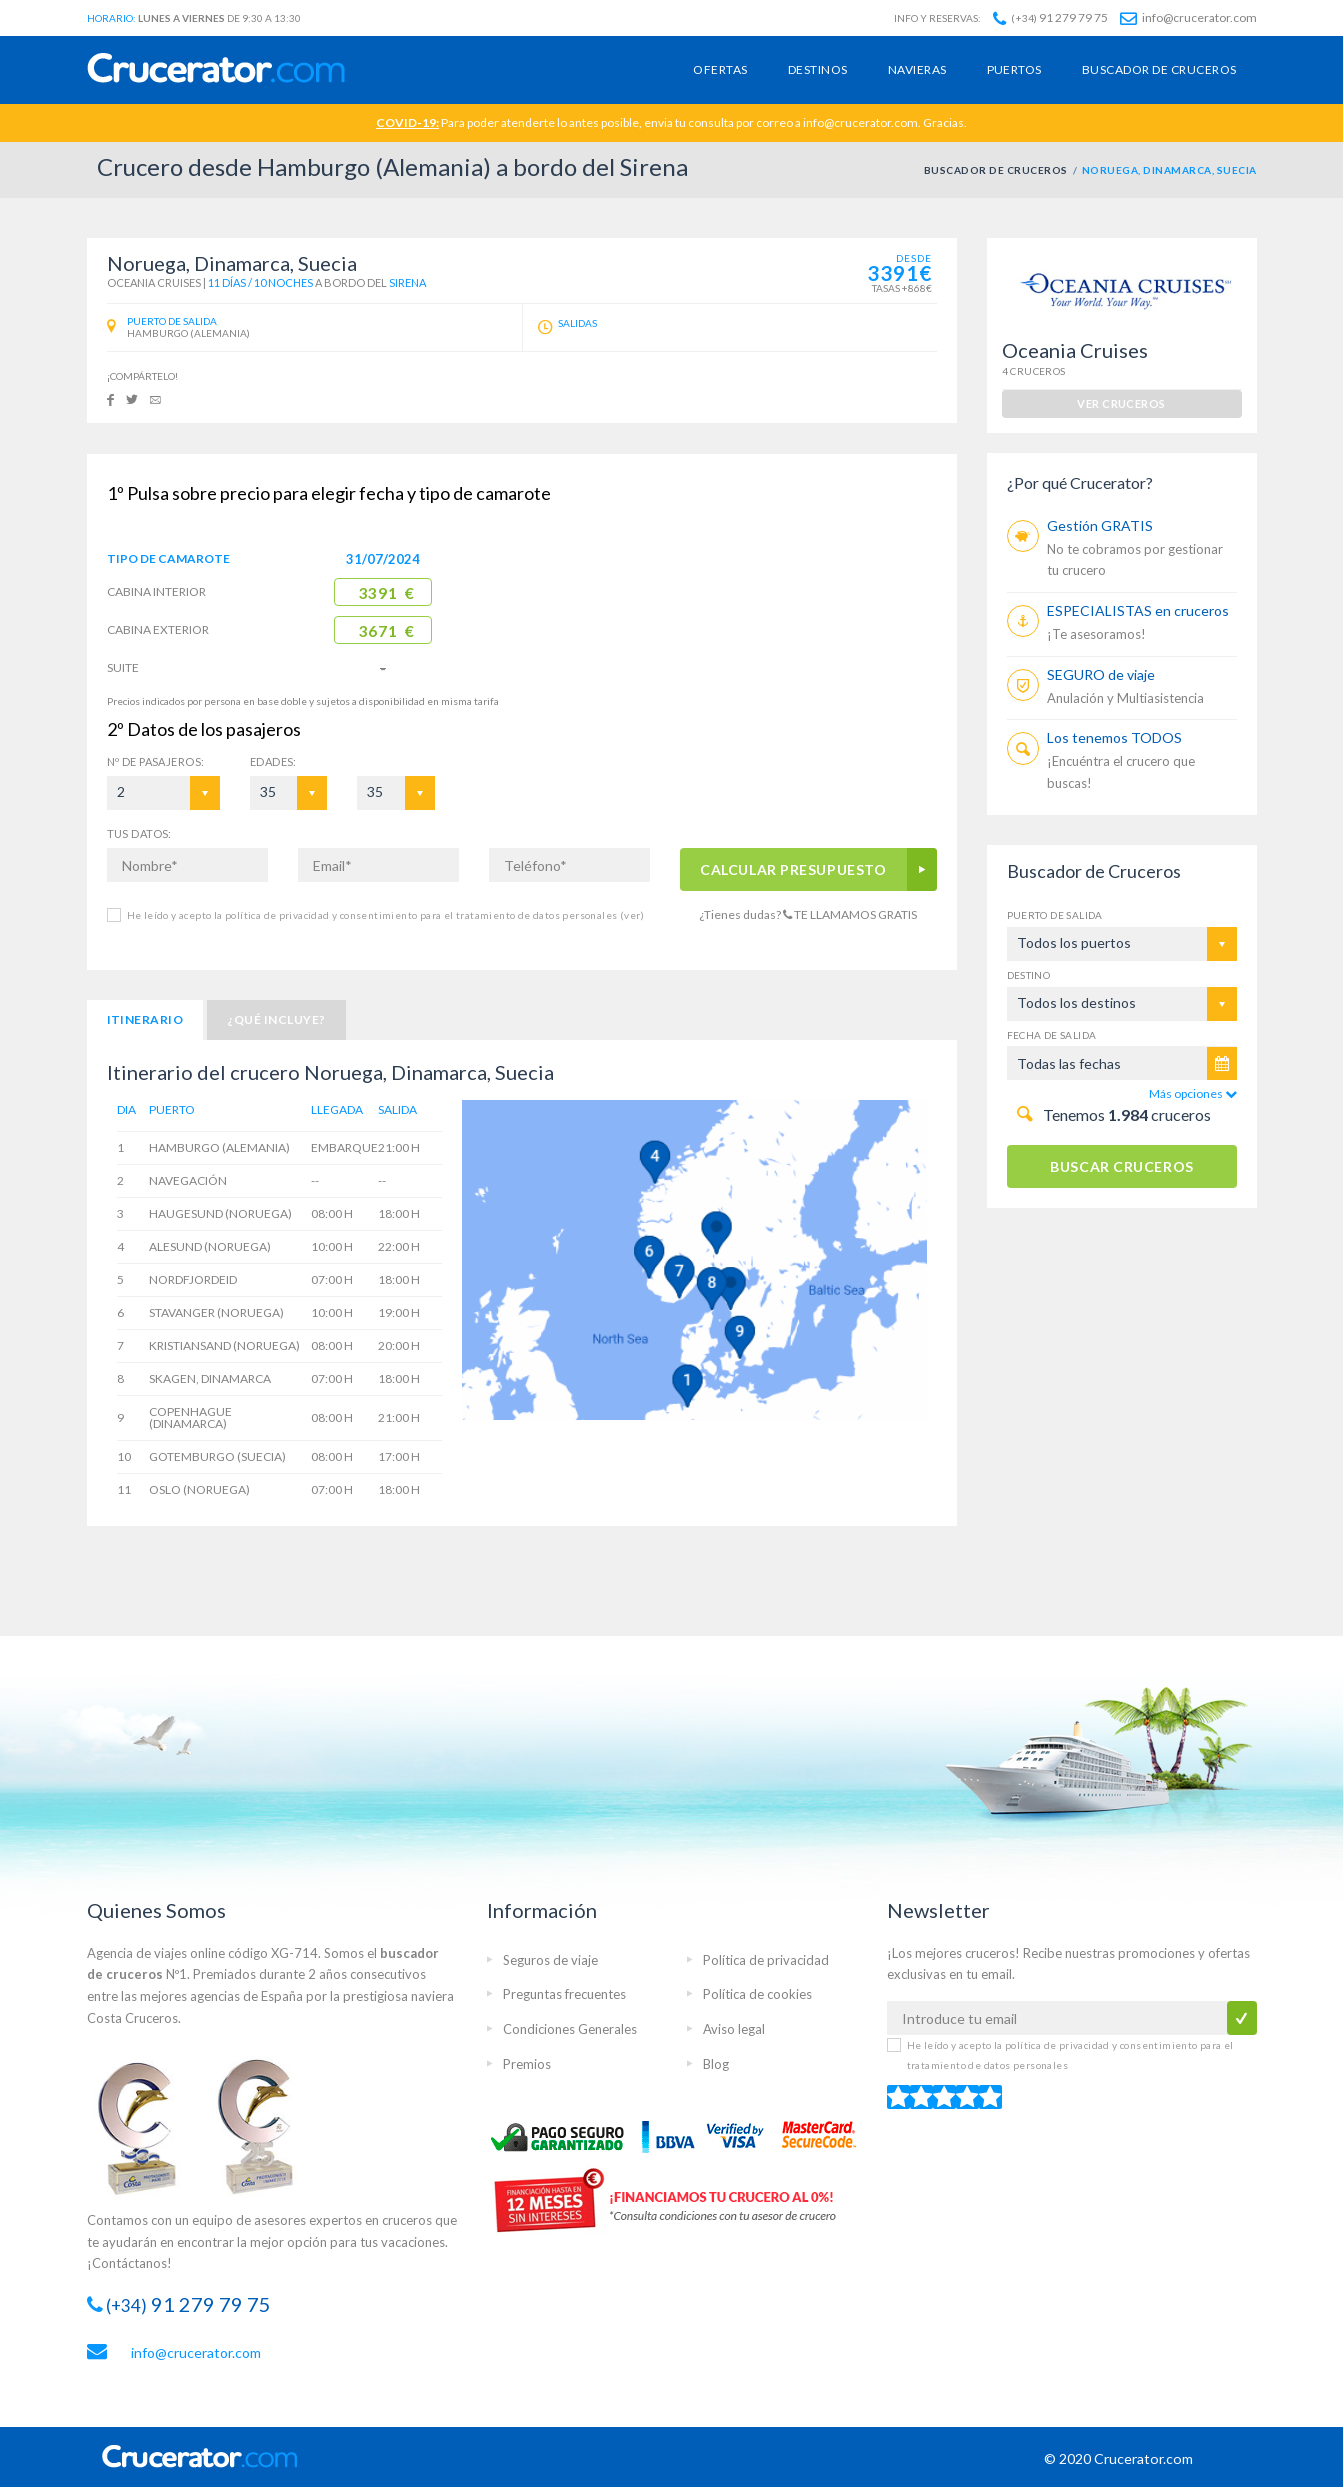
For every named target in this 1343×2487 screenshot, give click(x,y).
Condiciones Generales (570, 2029)
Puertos (1014, 69)
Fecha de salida (1052, 1035)
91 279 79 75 (1050, 17)
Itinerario (145, 1019)
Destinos (818, 69)
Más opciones (1193, 1093)
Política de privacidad (766, 1960)
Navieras (917, 69)
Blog (716, 2064)
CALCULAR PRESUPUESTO (793, 869)
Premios (527, 2064)
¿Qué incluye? (276, 1019)
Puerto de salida (1055, 915)
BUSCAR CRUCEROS (1121, 1166)
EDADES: (273, 761)
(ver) (631, 915)
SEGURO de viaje (1101, 674)
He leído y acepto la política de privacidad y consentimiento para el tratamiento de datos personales (385, 915)
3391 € (386, 593)
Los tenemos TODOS (1114, 737)
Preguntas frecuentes (564, 1994)
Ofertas (720, 69)
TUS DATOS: (139, 833)
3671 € (386, 631)
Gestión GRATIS (1100, 525)
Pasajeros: (156, 761)
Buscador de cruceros (1159, 69)
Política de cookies (757, 1994)
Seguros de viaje (550, 1960)
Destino (1029, 975)
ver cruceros (1121, 403)
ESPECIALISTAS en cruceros (1138, 610)
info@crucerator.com (1188, 17)
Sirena (407, 282)
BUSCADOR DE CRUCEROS (996, 170)
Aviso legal (734, 2029)
